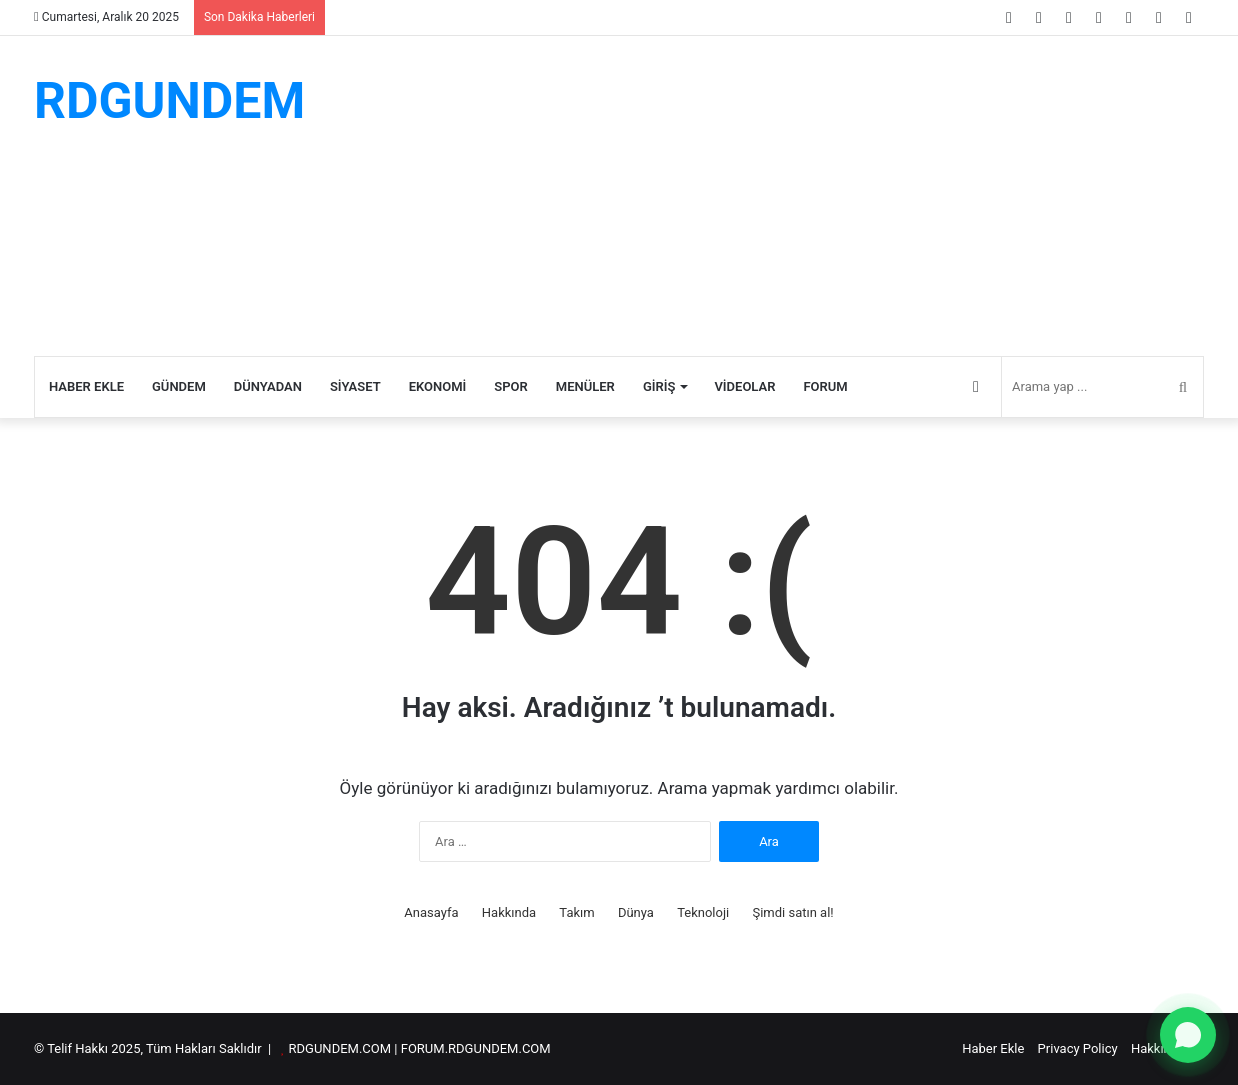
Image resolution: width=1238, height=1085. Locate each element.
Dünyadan (268, 386)
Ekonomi (438, 386)
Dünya (636, 912)
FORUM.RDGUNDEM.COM (476, 1048)
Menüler (585, 386)
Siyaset (355, 386)
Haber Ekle (86, 386)
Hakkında (509, 912)
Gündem (179, 386)
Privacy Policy (1078, 1048)
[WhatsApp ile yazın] (1188, 1035)
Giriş (659, 386)
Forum (825, 386)
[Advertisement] (819, 196)
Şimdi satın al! (792, 912)
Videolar (744, 386)
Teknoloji (703, 912)
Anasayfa (431, 912)
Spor (511, 386)
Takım (576, 912)
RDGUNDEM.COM (340, 1048)
